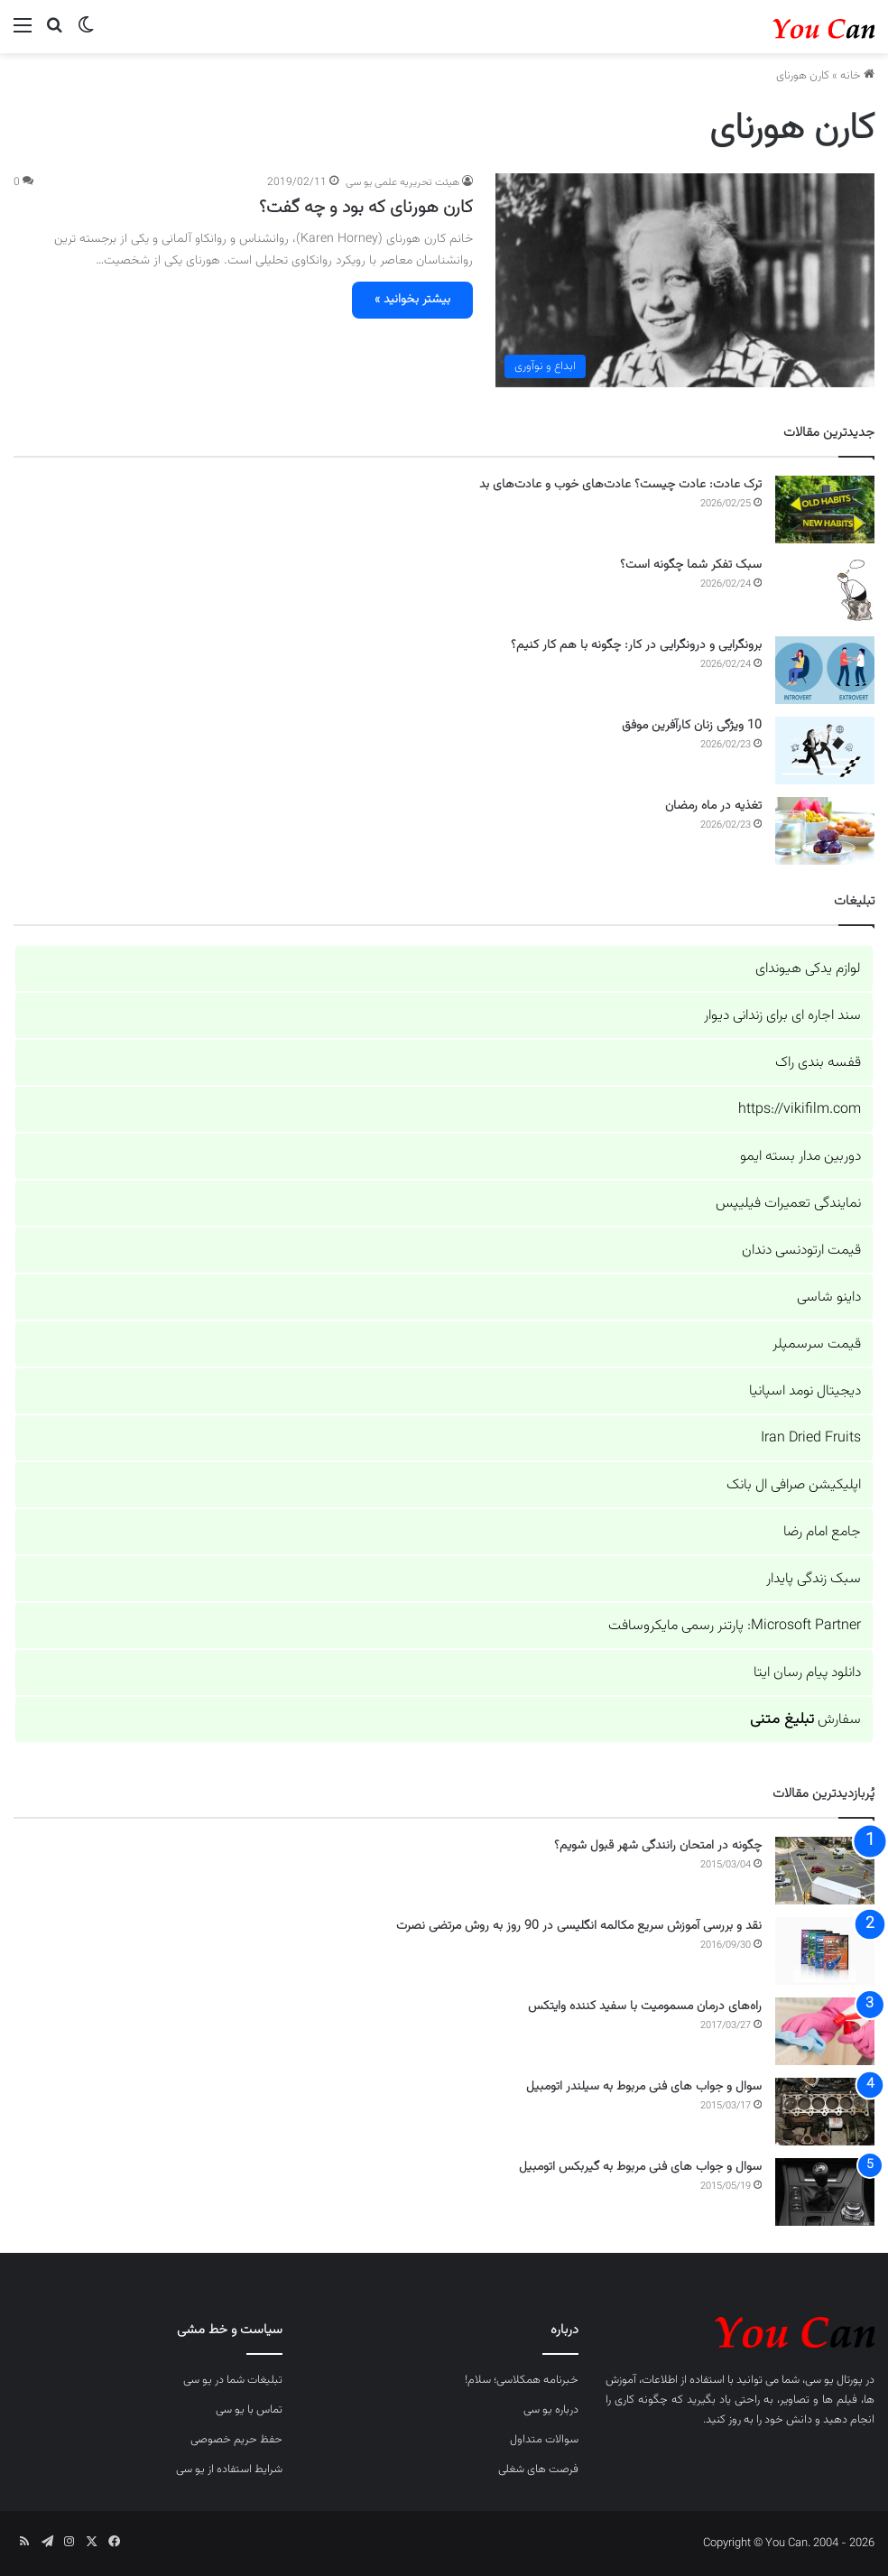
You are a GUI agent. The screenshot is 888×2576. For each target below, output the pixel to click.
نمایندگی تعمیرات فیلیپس (788, 1203)
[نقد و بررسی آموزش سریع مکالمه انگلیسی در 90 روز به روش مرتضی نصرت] (824, 1951)
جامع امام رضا (822, 1532)
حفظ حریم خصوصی (236, 2440)
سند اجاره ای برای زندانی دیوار (782, 1015)
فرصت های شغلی (538, 2469)
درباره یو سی (550, 2410)
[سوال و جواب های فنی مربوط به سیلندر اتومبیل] (824, 2111)
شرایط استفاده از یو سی (229, 2469)
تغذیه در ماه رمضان (713, 806)
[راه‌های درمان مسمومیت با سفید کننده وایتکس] (824, 2031)
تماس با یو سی (249, 2410)
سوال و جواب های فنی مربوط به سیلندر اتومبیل (644, 2087)
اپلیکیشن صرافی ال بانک (793, 1485)
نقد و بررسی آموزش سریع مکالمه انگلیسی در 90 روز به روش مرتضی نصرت (579, 1926)
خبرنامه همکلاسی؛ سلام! (521, 2380)
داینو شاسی (829, 1297)
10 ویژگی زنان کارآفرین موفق (692, 726)
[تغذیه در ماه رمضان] (824, 831)
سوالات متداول (544, 2440)
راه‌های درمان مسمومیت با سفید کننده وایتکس (645, 2006)
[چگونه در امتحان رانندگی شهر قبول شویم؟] (824, 1870)
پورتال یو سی (834, 2380)
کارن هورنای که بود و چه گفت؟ (366, 207)
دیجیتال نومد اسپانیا (805, 1391)
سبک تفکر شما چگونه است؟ (691, 565)
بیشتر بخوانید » (412, 300)
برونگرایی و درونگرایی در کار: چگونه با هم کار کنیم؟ (636, 645)
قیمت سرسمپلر (816, 1344)
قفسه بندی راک (818, 1062)
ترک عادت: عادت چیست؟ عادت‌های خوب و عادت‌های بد (620, 485)
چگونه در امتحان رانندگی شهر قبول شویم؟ (658, 1846)
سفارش (805, 1719)
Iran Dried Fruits (811, 1438)
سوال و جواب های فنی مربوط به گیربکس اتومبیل (640, 2167)
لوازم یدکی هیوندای (808, 968)
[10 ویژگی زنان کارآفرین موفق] (824, 750)
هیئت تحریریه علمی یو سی (402, 182)
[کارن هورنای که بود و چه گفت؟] (684, 280)
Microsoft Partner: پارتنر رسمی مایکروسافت (734, 1626)
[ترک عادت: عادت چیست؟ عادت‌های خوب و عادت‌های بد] (824, 509)
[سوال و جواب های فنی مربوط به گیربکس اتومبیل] (824, 2192)
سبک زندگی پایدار (813, 1579)
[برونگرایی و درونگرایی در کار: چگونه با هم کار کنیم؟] (824, 670)
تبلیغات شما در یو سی (232, 2380)
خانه (857, 76)
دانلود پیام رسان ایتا (807, 1672)
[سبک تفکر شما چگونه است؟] (824, 590)
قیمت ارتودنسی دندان (801, 1250)
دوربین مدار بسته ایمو (800, 1156)
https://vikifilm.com (799, 1109)
